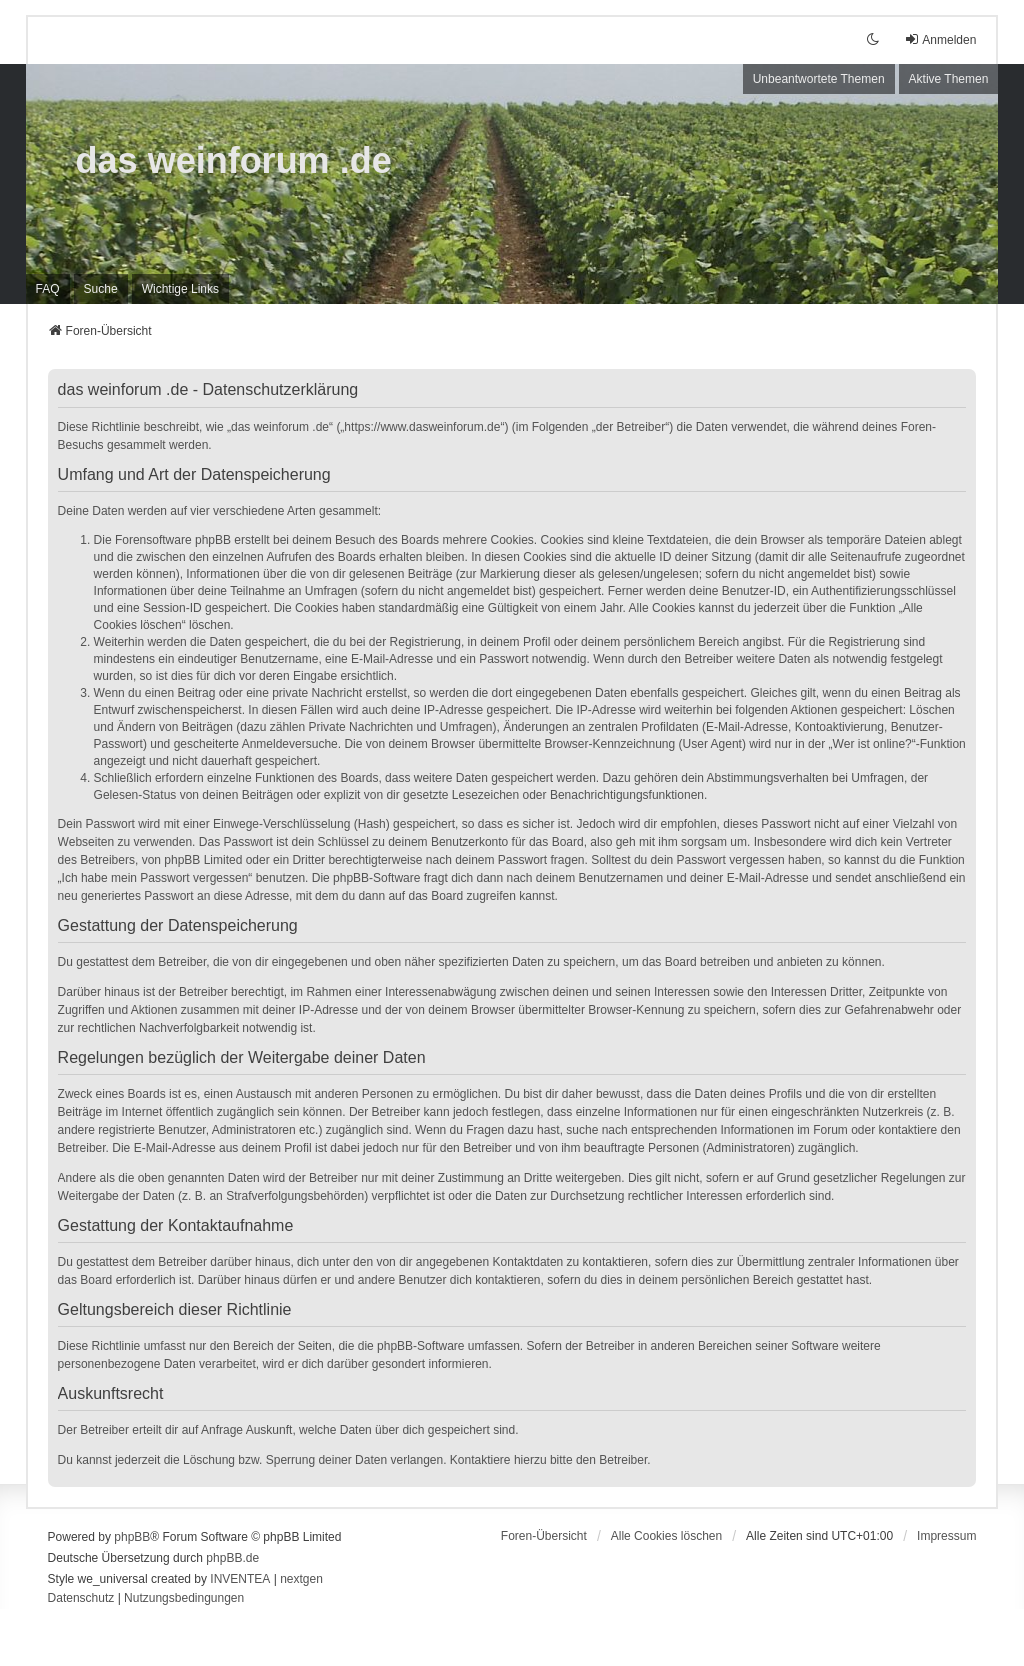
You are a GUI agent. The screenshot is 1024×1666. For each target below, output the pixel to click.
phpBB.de (232, 1558)
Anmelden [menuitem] (940, 39)
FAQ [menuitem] (48, 289)
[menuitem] (180, 289)
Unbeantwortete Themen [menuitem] (819, 79)
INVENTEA (240, 1579)
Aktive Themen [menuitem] (949, 79)
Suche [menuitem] (101, 289)
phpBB (132, 1537)
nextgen (301, 1579)
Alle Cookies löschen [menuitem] (666, 1536)
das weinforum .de (234, 160)
